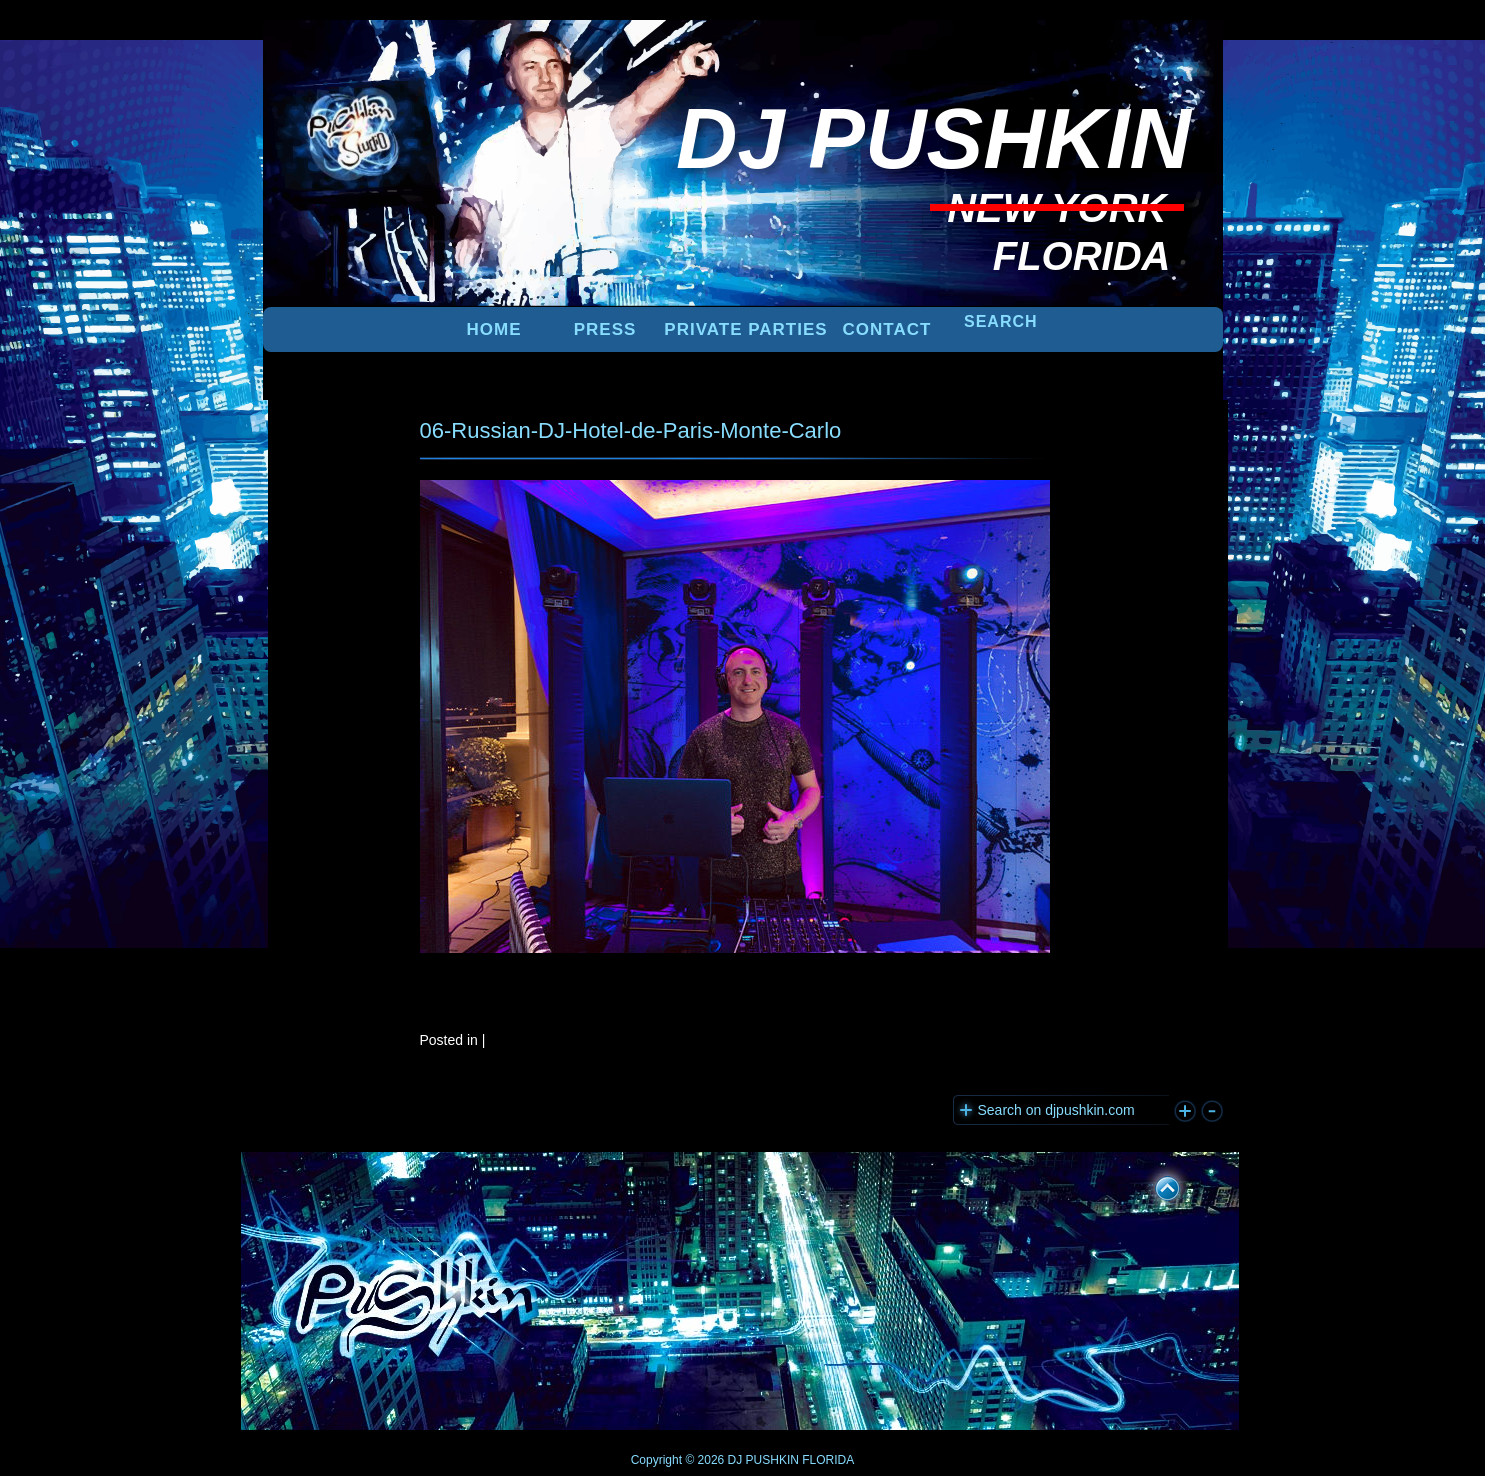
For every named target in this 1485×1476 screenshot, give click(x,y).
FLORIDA (828, 1460)
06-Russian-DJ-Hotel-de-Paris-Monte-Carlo (631, 430)
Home (494, 329)
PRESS (605, 329)
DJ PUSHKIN (761, 1460)
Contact (887, 329)
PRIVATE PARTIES (745, 329)
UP (1154, 1185)
